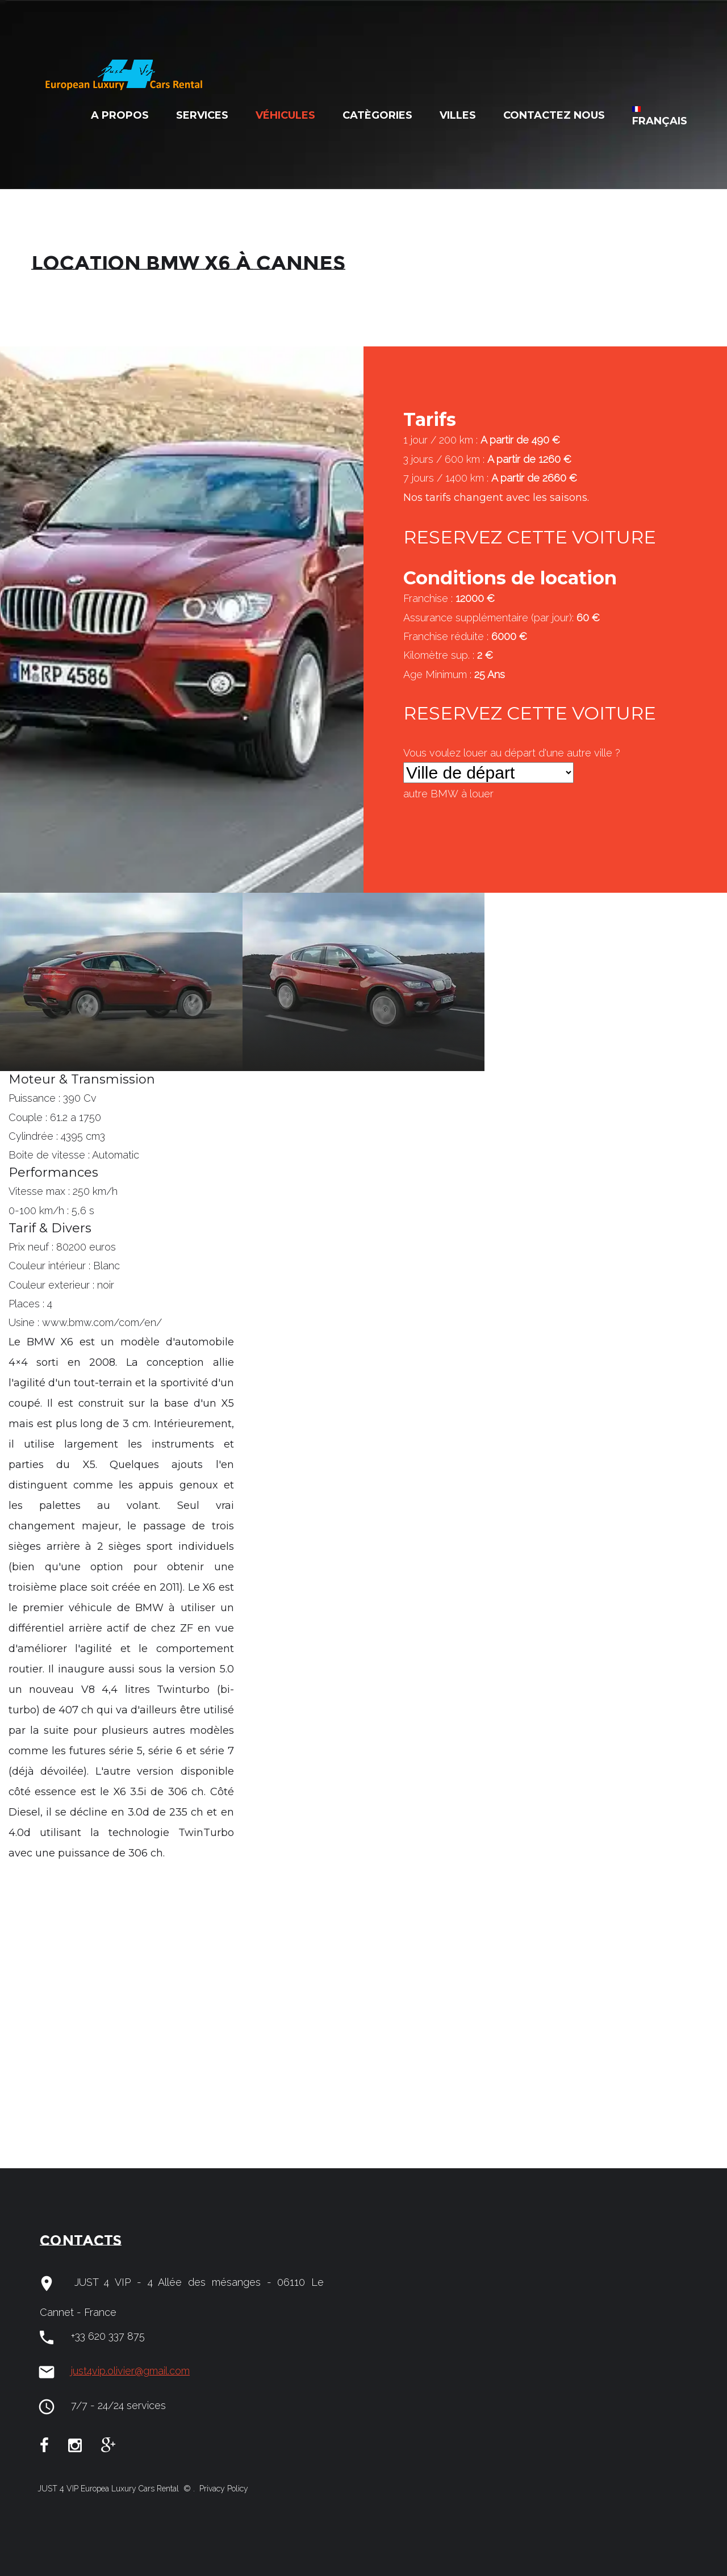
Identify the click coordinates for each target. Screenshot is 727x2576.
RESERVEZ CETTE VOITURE (529, 537)
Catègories (377, 115)
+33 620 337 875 (108, 2336)
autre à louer (448, 794)
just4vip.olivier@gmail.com (130, 2371)
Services (202, 115)
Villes (458, 115)
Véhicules (285, 115)
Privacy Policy (222, 2488)
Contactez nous (554, 115)
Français (659, 116)
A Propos (120, 115)
